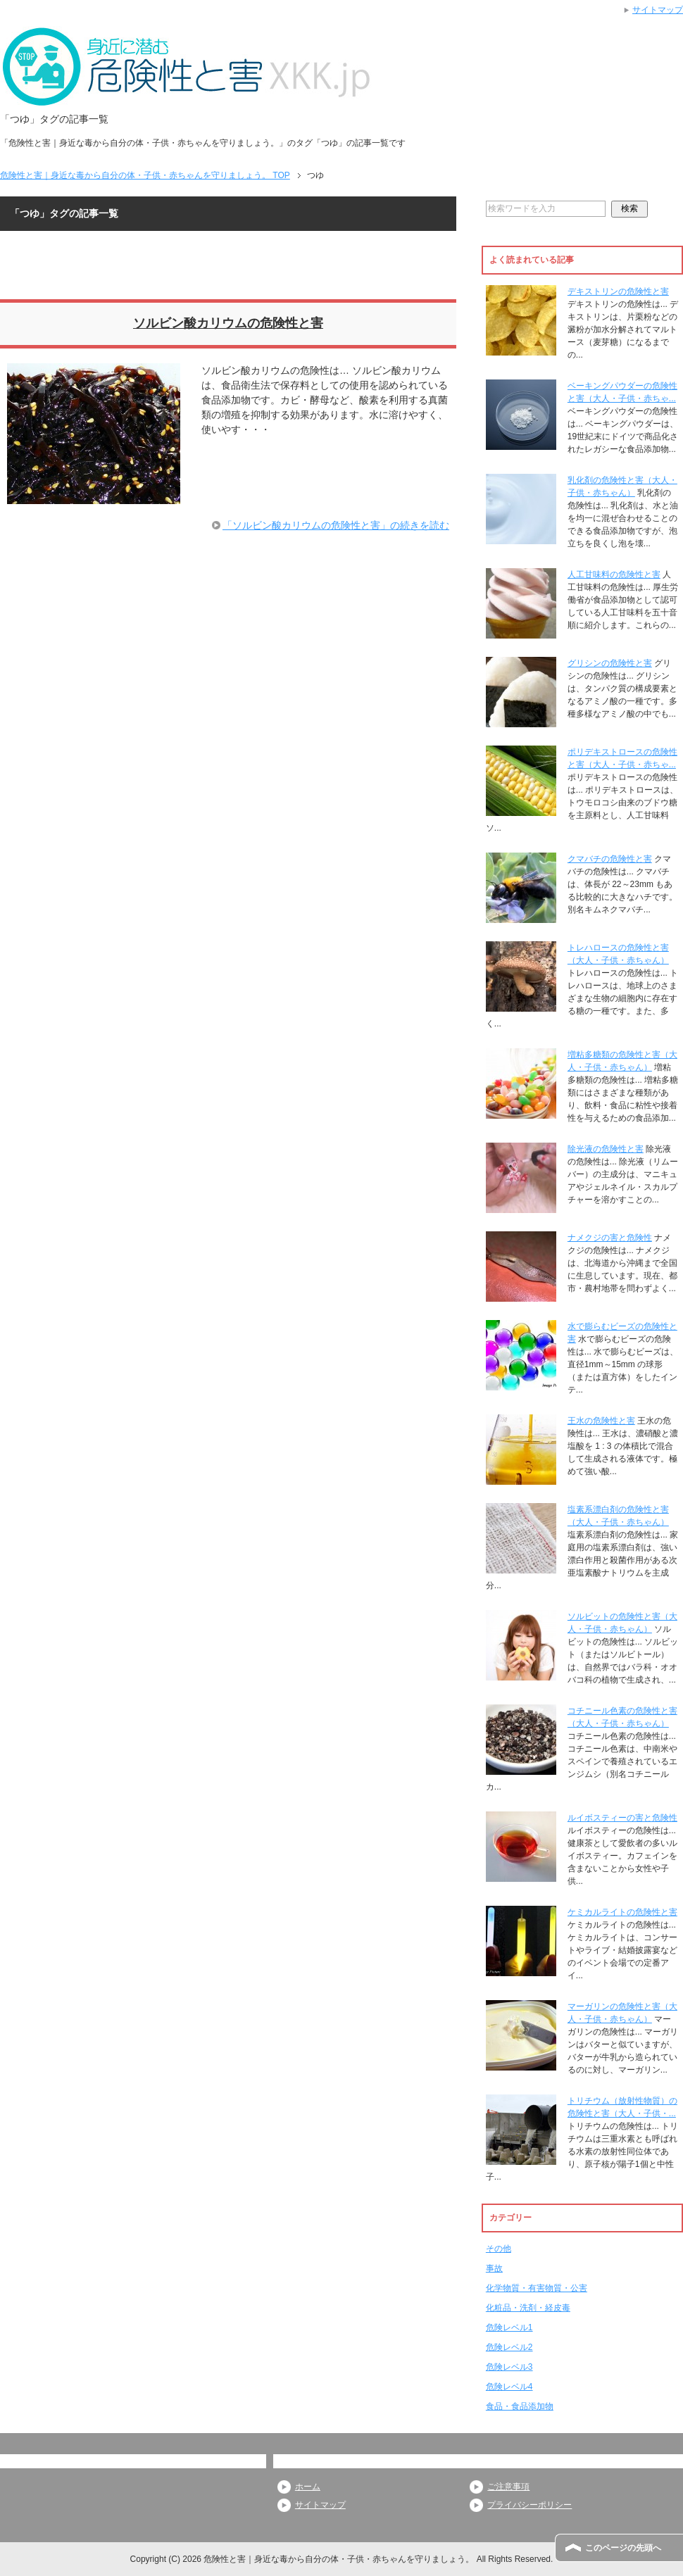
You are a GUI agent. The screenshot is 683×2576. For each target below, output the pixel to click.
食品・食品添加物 (519, 2406)
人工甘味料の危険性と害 (614, 574)
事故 (494, 2268)
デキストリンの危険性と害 (618, 291)
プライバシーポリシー (529, 2505)
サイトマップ (320, 2505)
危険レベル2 (509, 2347)
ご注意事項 (508, 2487)
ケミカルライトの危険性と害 (622, 1912)
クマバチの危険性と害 (610, 859)
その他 (498, 2249)
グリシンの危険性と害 (610, 663)
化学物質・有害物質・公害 (536, 2288)
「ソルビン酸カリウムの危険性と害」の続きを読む (336, 525)
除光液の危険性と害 (606, 1149)
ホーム (307, 2487)
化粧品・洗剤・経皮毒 (528, 2308)
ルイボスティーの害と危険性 (622, 1818)
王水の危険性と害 (601, 1421)
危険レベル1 (509, 2327)
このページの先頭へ (623, 2548)
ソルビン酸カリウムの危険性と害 (228, 323)
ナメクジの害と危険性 (610, 1238)
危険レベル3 (509, 2367)
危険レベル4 (509, 2387)
